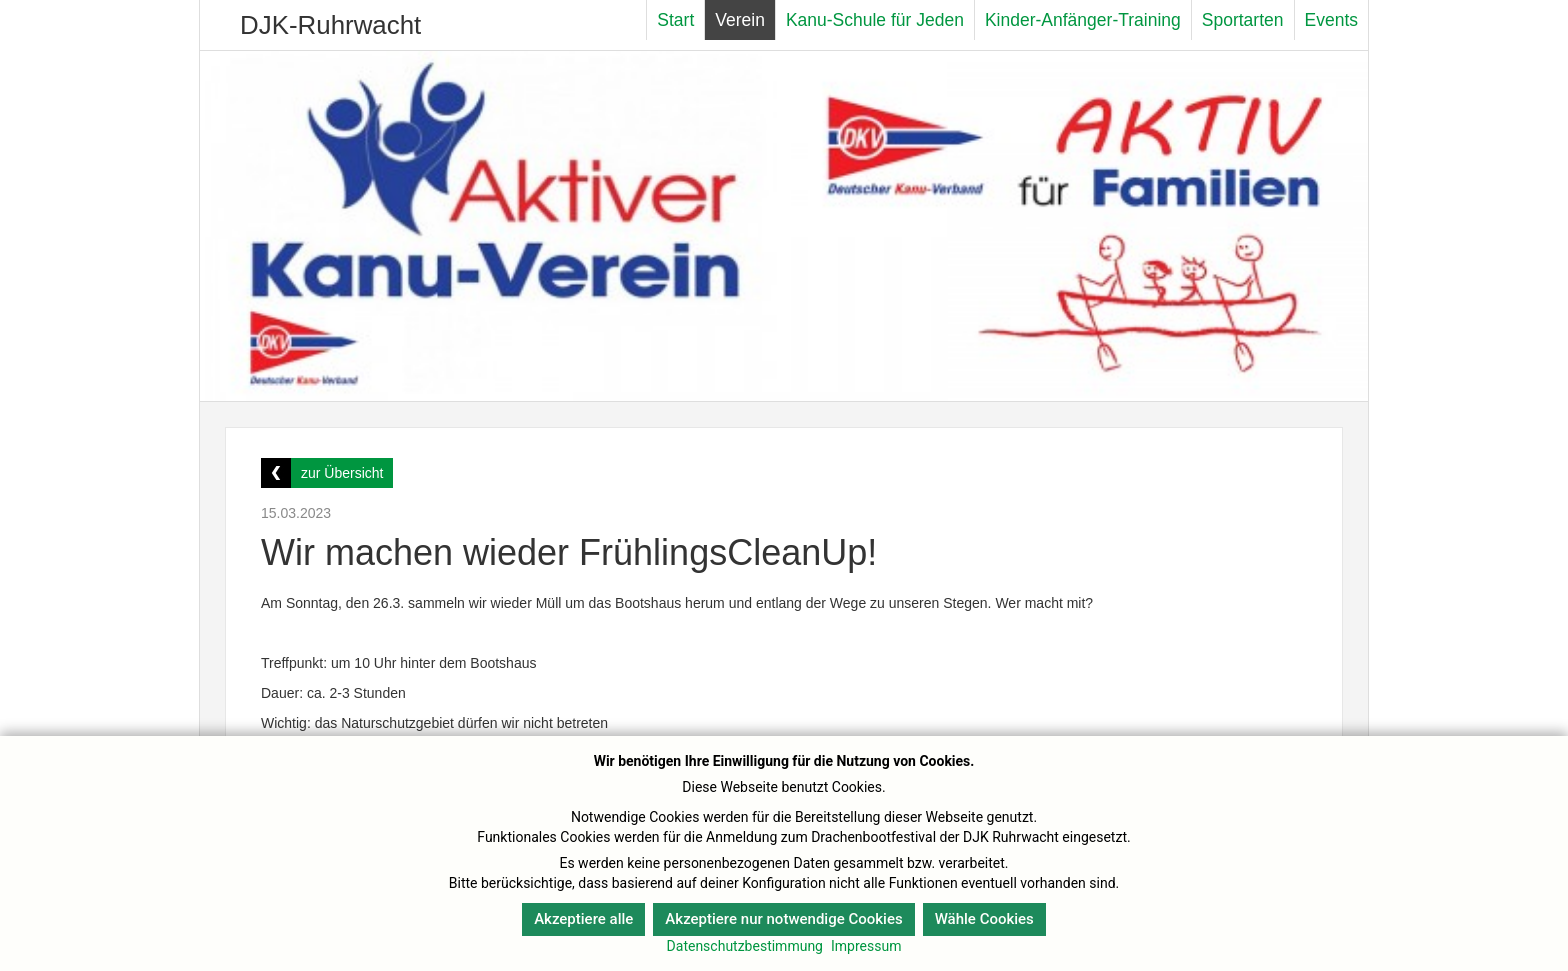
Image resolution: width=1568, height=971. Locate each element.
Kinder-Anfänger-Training (1083, 20)
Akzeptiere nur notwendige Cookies (783, 919)
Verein (740, 20)
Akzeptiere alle (583, 919)
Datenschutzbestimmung (745, 946)
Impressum (866, 946)
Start (675, 20)
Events (1332, 20)
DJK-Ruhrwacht (330, 25)
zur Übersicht (342, 473)
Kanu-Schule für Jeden (875, 20)
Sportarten (1243, 20)
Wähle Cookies (984, 919)
